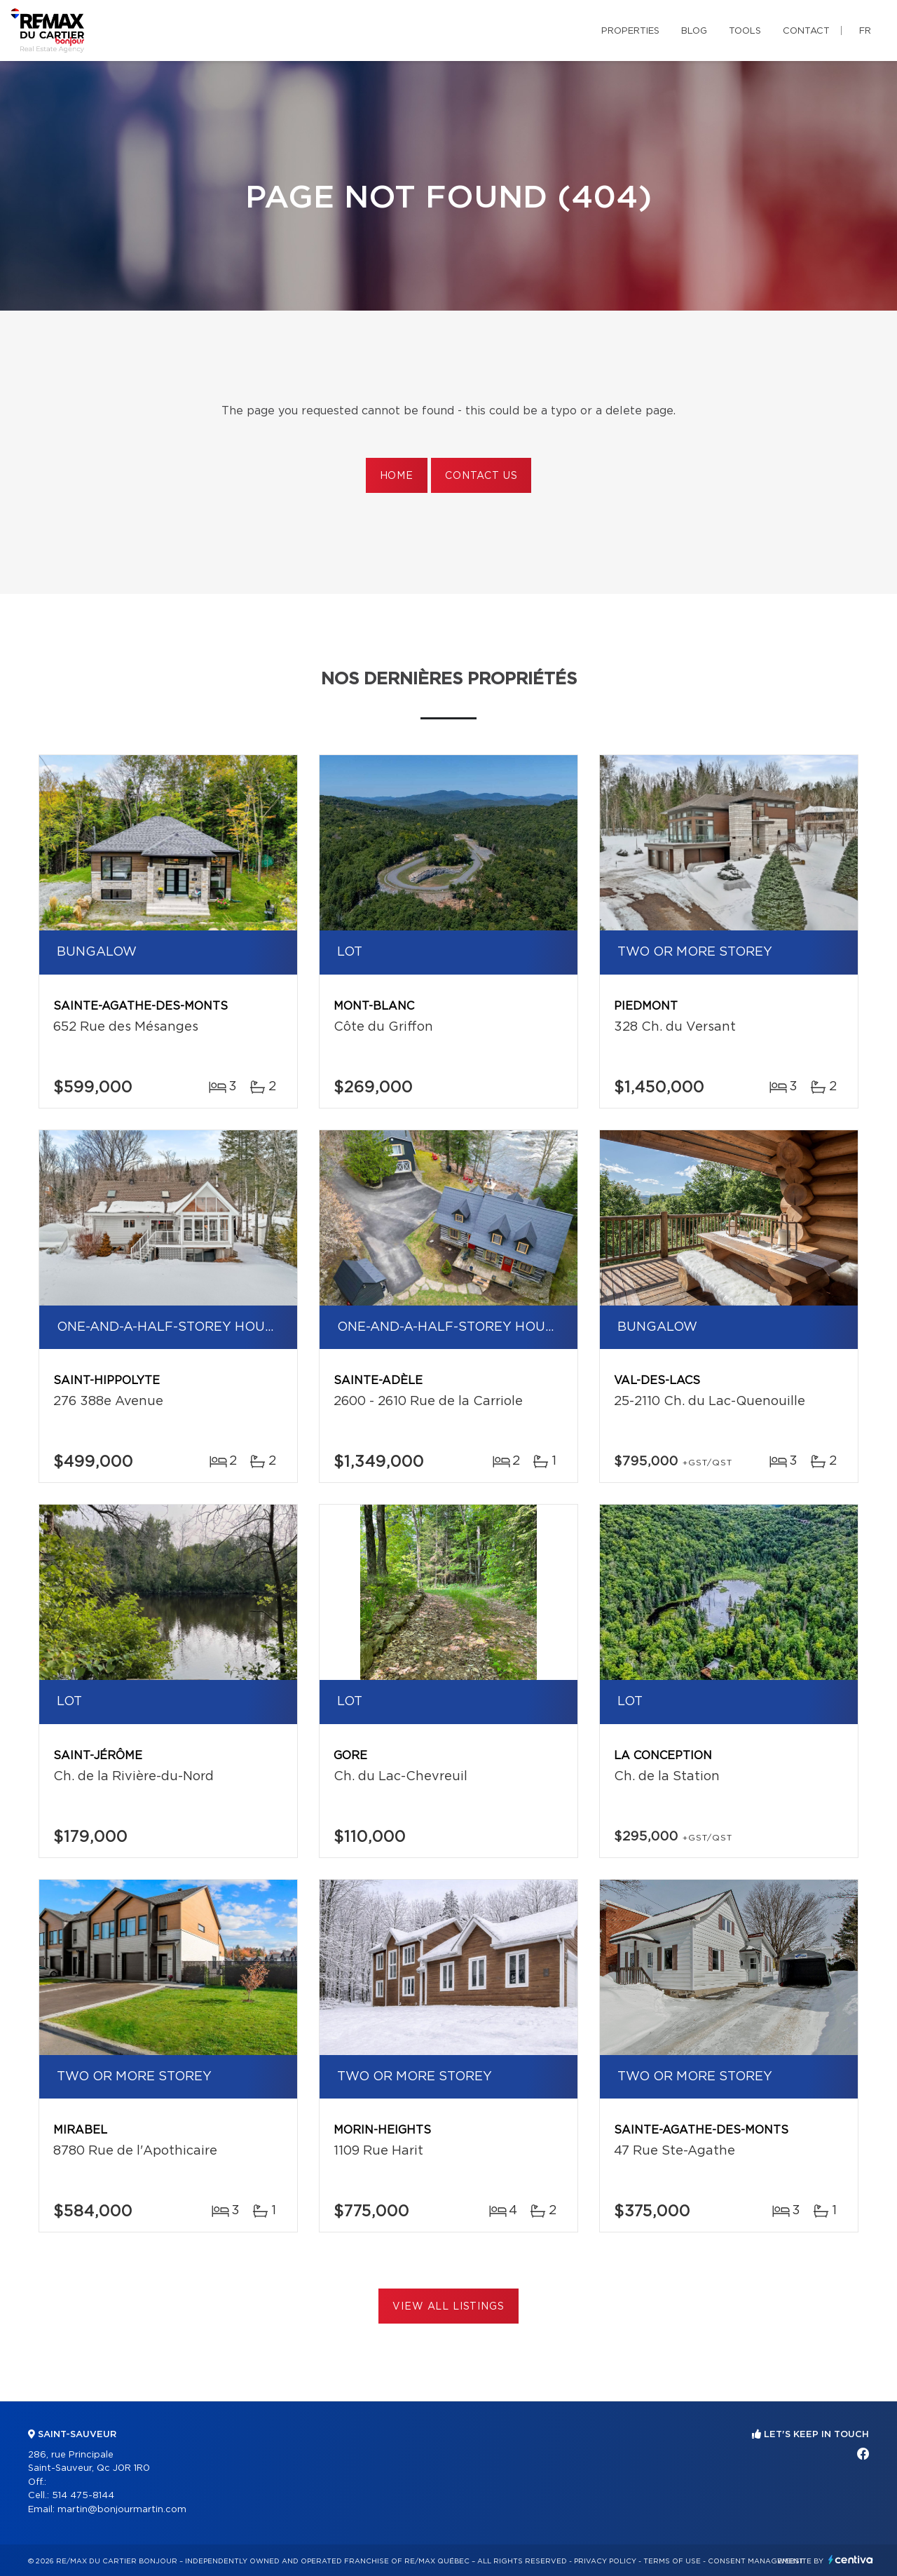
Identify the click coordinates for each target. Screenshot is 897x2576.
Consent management (756, 2561)
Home (396, 476)
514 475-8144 (83, 2495)
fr (865, 31)
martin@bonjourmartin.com (121, 2509)
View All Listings (448, 2307)
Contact (806, 31)
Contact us (481, 476)
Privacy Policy (605, 2561)
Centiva (850, 2559)
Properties (630, 31)
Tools (745, 31)
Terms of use (672, 2561)
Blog (694, 31)
